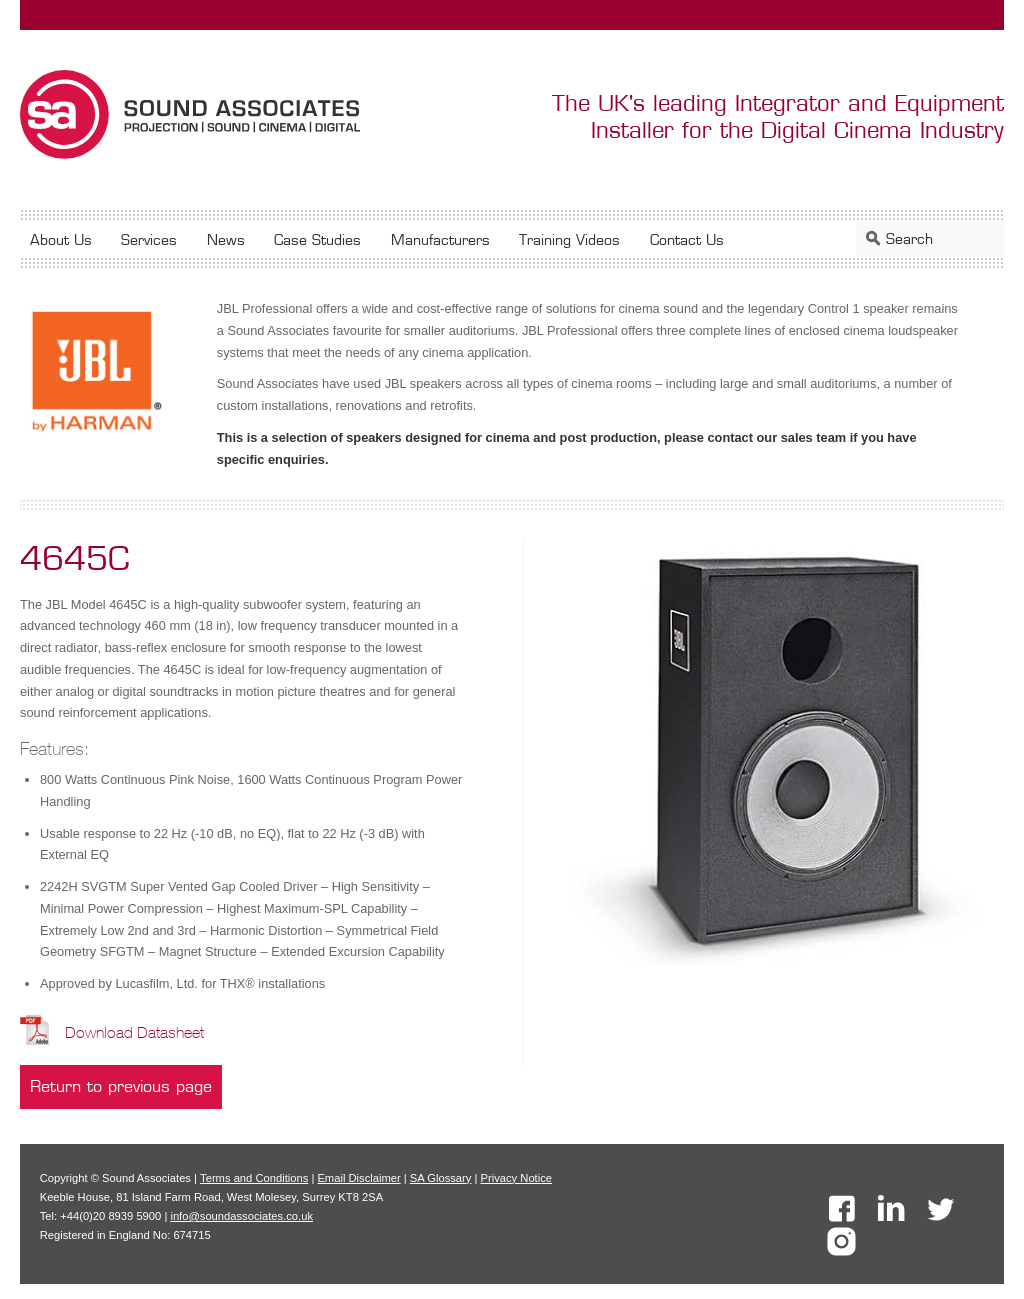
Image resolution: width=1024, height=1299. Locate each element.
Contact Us (687, 239)
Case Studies (317, 239)
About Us (61, 239)
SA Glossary (441, 1178)
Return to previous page (121, 1086)
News (226, 239)
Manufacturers (440, 239)
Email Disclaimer (358, 1178)
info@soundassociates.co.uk (241, 1216)
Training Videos (569, 239)
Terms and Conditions (254, 1178)
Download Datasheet (134, 1032)
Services (149, 239)
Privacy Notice (517, 1178)
